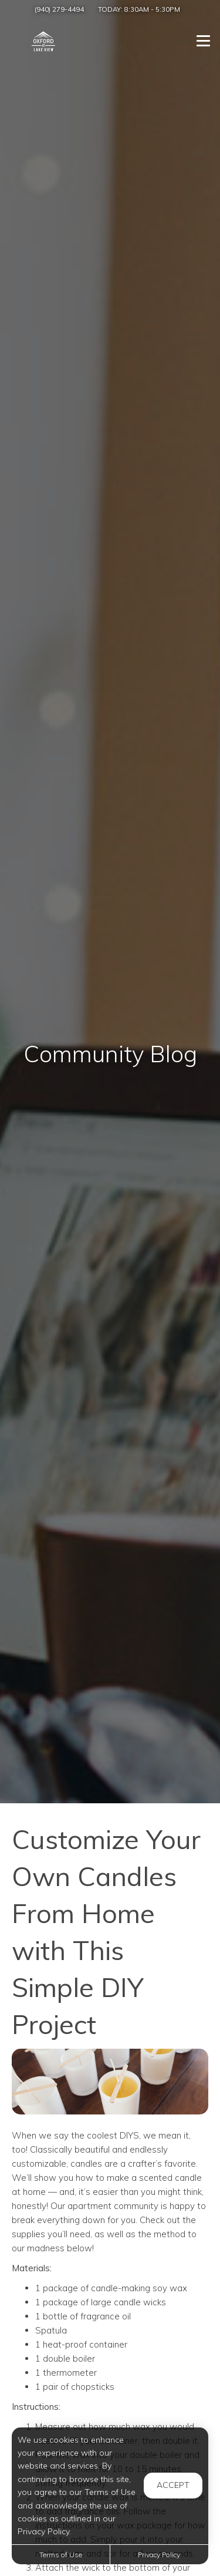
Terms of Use (60, 2554)
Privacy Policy (159, 2554)
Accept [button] (173, 2485)
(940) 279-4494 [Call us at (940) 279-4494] (59, 9)
